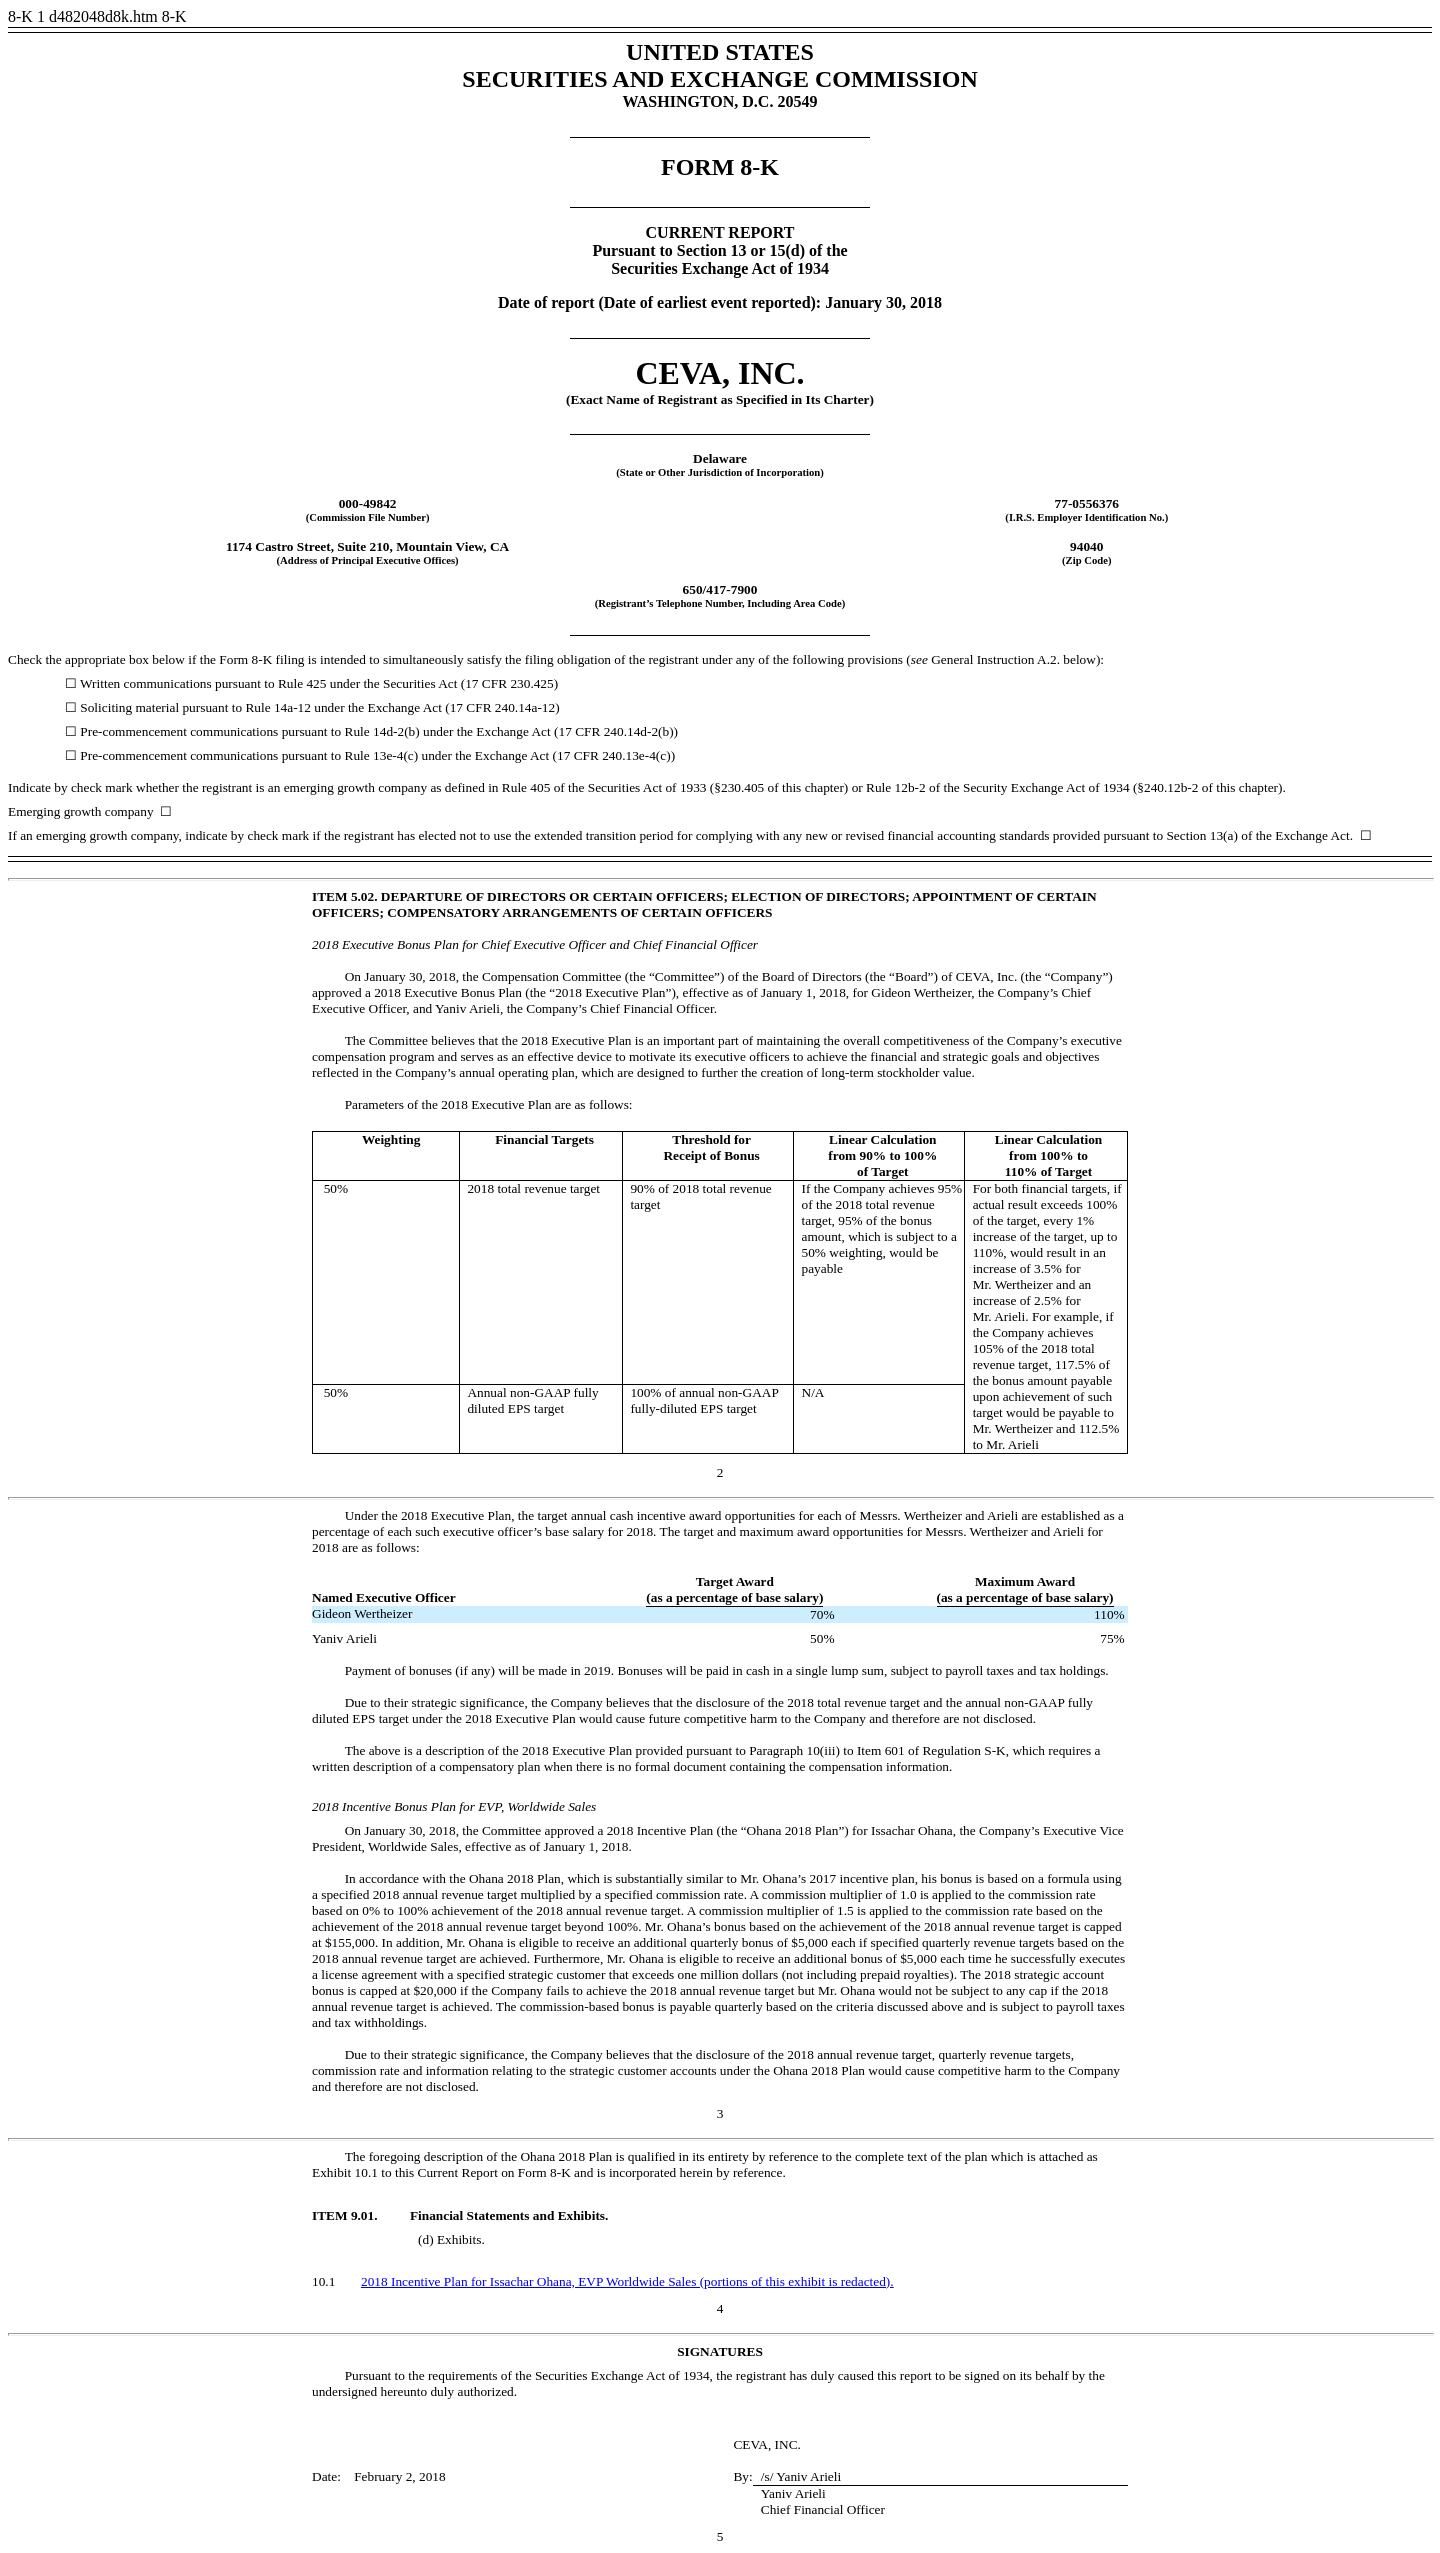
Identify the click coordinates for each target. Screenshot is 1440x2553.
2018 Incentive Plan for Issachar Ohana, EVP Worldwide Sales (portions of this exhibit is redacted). (627, 2281)
